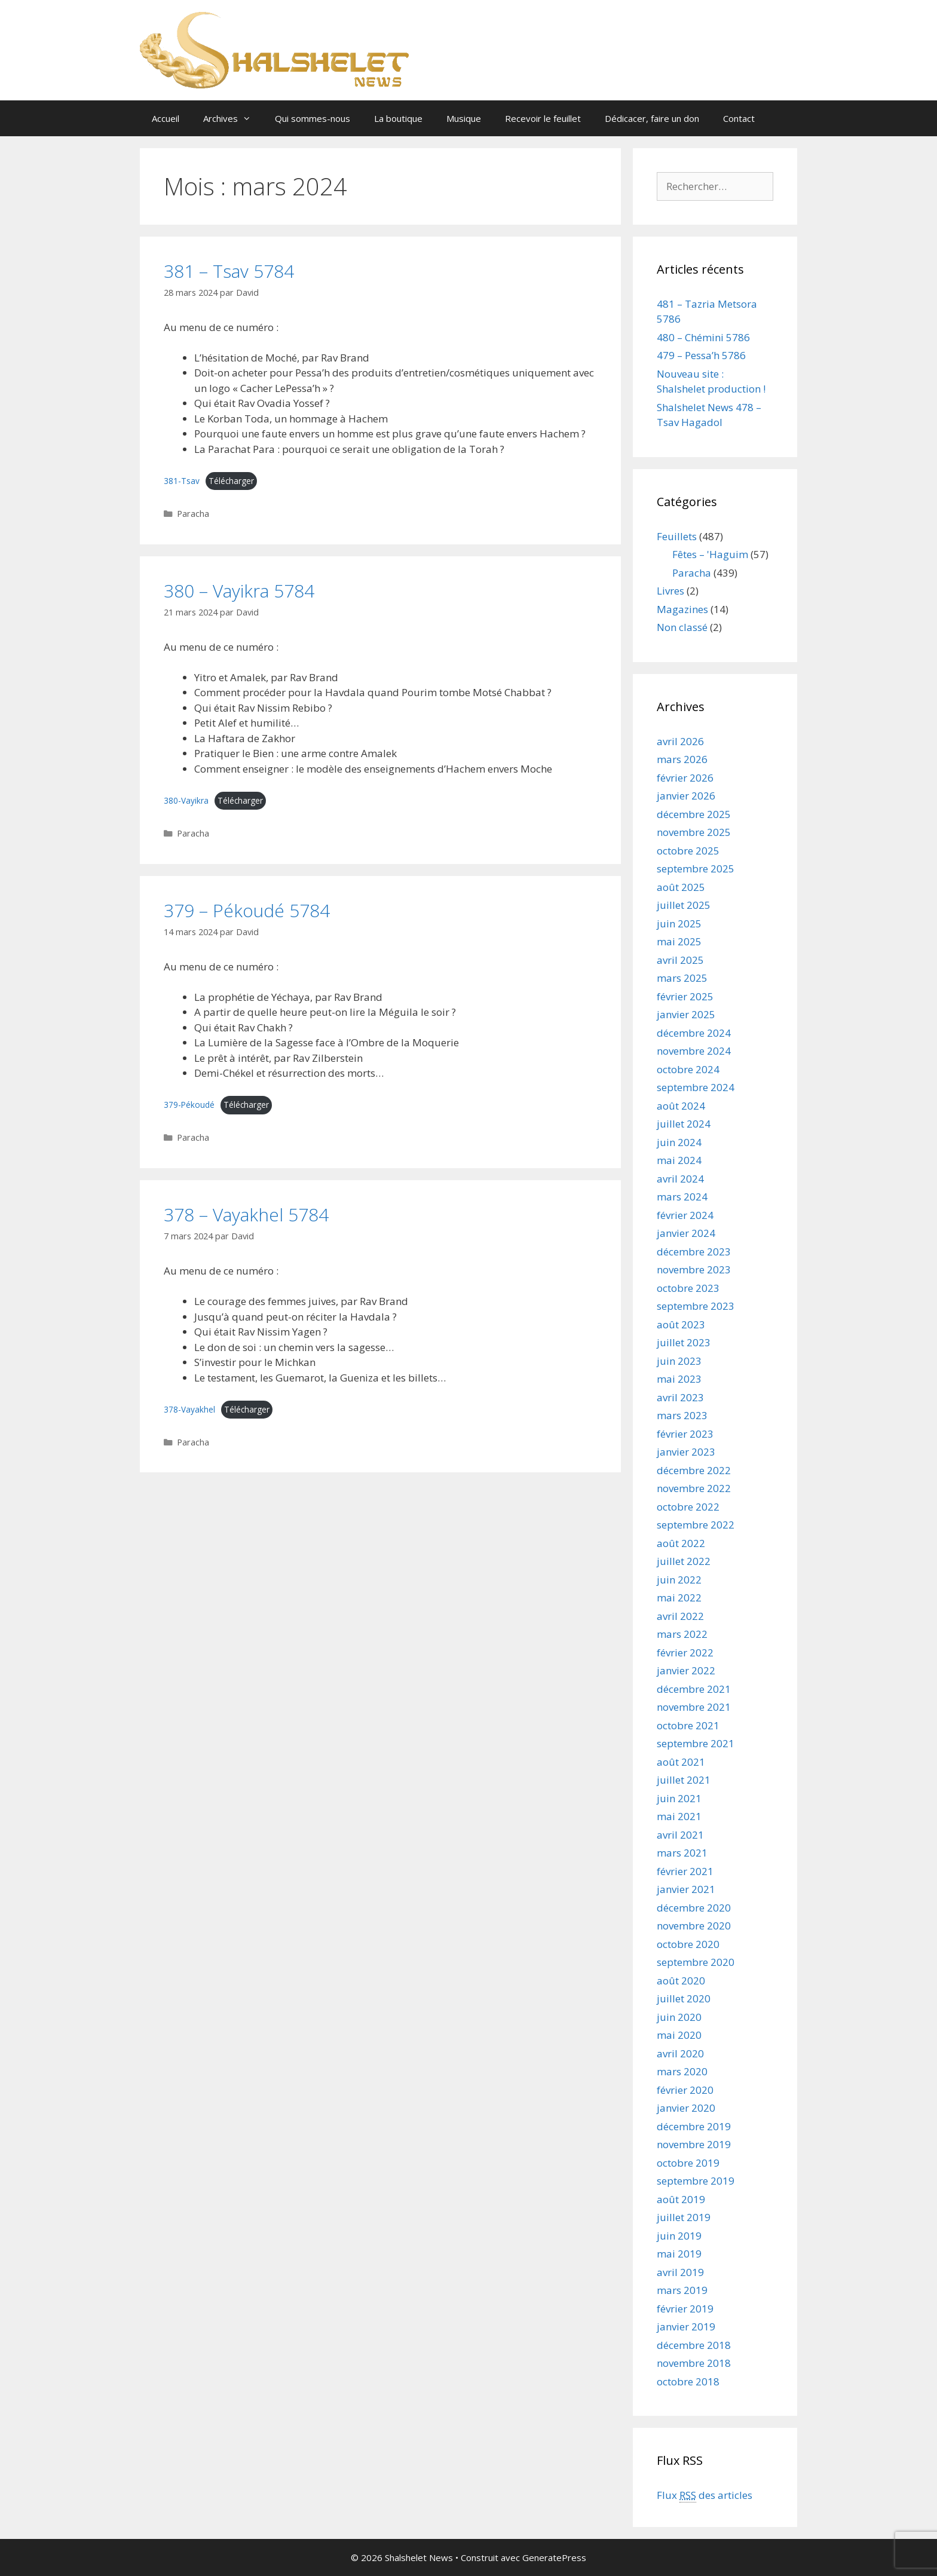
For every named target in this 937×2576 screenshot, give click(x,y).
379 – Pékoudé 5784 (247, 910)
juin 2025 (679, 923)
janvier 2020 (686, 2108)
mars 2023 (682, 1415)
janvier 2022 (686, 1670)
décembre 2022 (694, 1470)
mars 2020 (682, 2071)
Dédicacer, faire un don (652, 118)
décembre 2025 (694, 814)
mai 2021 (679, 1816)
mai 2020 (679, 2035)
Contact (739, 118)
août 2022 (681, 1543)
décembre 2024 (694, 1033)
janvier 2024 (686, 1233)
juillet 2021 (684, 1780)
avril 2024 (680, 1179)
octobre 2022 (688, 1507)
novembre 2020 (694, 1925)
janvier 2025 (686, 1014)
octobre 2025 (688, 850)
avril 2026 (680, 741)
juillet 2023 (684, 1342)
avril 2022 (680, 1616)
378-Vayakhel (189, 1409)
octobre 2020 (688, 1944)
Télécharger (231, 480)
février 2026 (685, 778)
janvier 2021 (686, 1889)
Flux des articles (704, 2495)
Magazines (682, 609)
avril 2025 (680, 960)
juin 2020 (679, 2017)
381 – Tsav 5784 (229, 271)
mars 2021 (682, 1853)
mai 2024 (679, 1160)
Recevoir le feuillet (543, 118)
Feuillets (677, 536)
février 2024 (685, 1215)
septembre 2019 (695, 2181)
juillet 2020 (684, 1998)
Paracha (193, 513)
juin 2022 (679, 1579)
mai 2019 (679, 2253)
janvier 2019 (686, 2326)
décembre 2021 (694, 1689)
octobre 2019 (688, 2163)
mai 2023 (679, 1379)
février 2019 (685, 2308)
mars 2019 (682, 2290)
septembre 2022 (695, 1524)
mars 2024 (682, 1196)
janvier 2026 (686, 795)
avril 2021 (680, 1835)
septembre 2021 (695, 1743)
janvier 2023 (686, 1452)
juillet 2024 (684, 1124)
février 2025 (685, 996)
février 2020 (685, 2090)
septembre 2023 (695, 1306)
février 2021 (685, 1871)
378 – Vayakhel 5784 (246, 1214)
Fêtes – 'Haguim (710, 554)
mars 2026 (682, 759)
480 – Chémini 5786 (703, 337)
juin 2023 (679, 1361)
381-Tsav (182, 480)
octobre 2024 (688, 1069)
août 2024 (681, 1106)
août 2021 (681, 1762)
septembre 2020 (695, 1962)
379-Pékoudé (189, 1104)
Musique (463, 118)
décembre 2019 (694, 2126)
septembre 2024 (695, 1087)
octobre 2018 (688, 2381)
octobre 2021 (688, 1725)
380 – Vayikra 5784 (239, 590)
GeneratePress (554, 2557)
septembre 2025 (695, 868)
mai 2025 (679, 941)
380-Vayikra (186, 800)
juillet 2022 (684, 1561)
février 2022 (685, 1652)
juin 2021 (679, 1798)
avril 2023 (680, 1397)
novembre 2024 (694, 1051)
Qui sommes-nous (312, 118)
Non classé (682, 627)
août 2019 (681, 2199)
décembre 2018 (694, 2345)
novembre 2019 (694, 2144)
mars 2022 (682, 1634)
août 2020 (681, 1980)
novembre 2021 (694, 1707)
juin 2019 (679, 2236)
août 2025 (681, 887)
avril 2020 (680, 2053)
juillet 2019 (684, 2217)
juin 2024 (679, 1142)
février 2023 (685, 1434)
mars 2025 (682, 978)
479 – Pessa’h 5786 (701, 355)
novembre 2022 (694, 1488)
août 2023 (681, 1324)
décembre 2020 (694, 1908)
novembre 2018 (694, 2363)
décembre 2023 (694, 1251)
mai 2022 (679, 1597)
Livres (670, 591)
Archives (233, 118)
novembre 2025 (694, 832)
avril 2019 (680, 2272)
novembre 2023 (694, 1269)
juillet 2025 (684, 905)
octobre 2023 (688, 1288)
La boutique (398, 118)
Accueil (165, 118)
